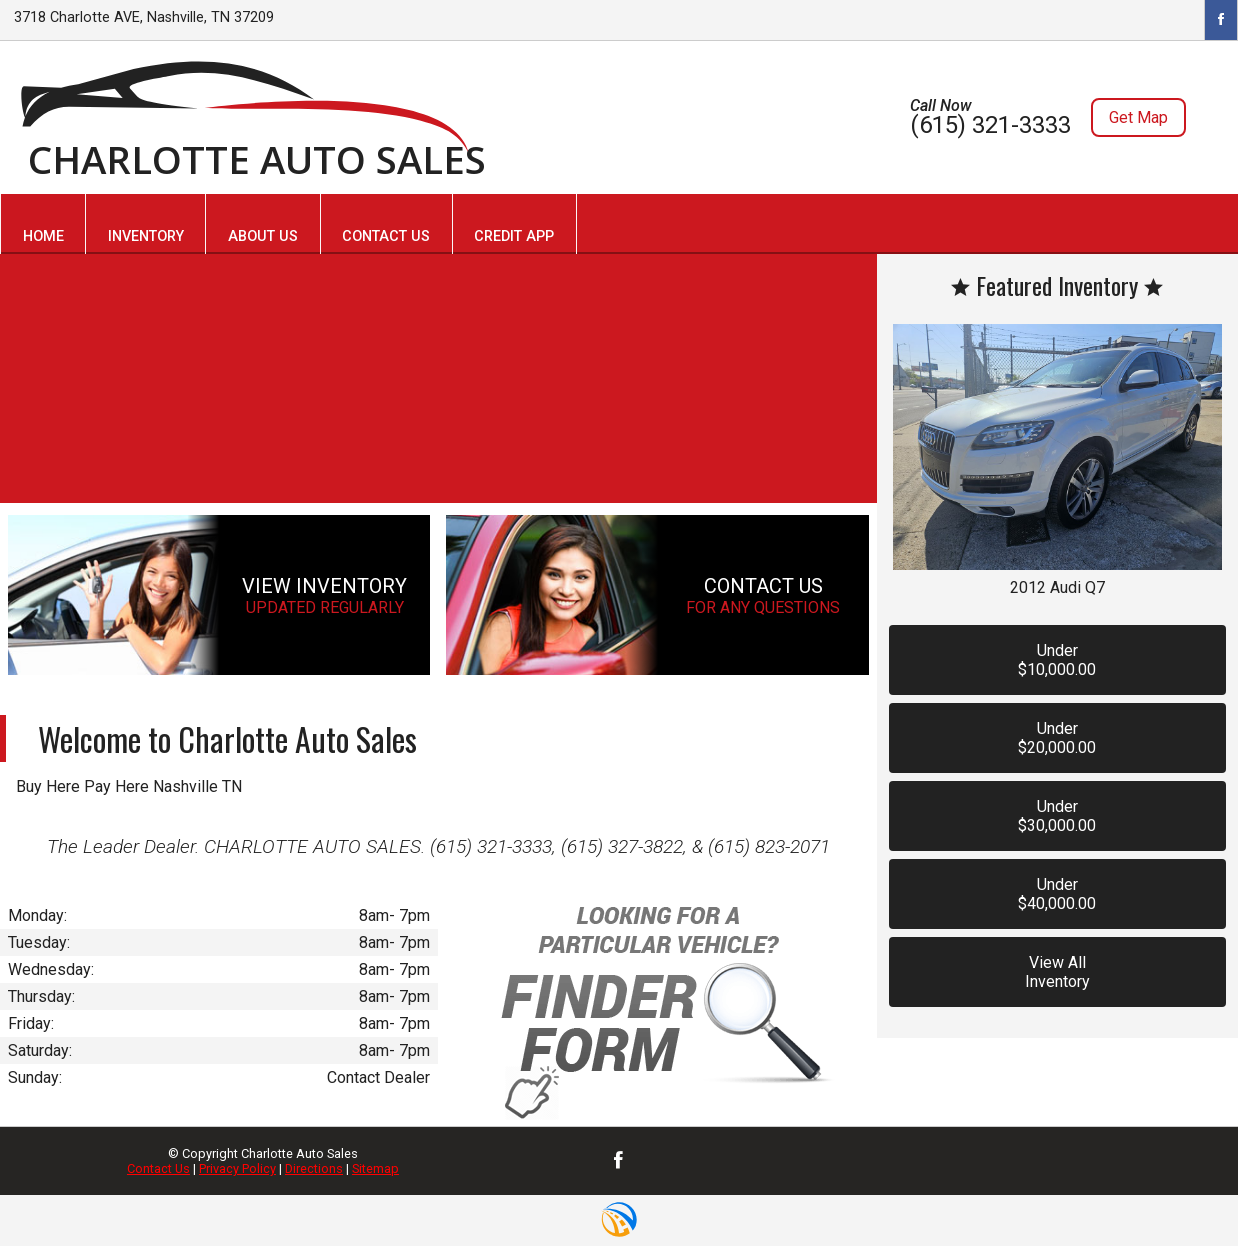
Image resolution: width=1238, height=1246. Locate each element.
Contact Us (158, 1168)
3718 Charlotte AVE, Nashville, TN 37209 (144, 17)
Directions (314, 1168)
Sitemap (375, 1168)
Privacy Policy (237, 1168)
